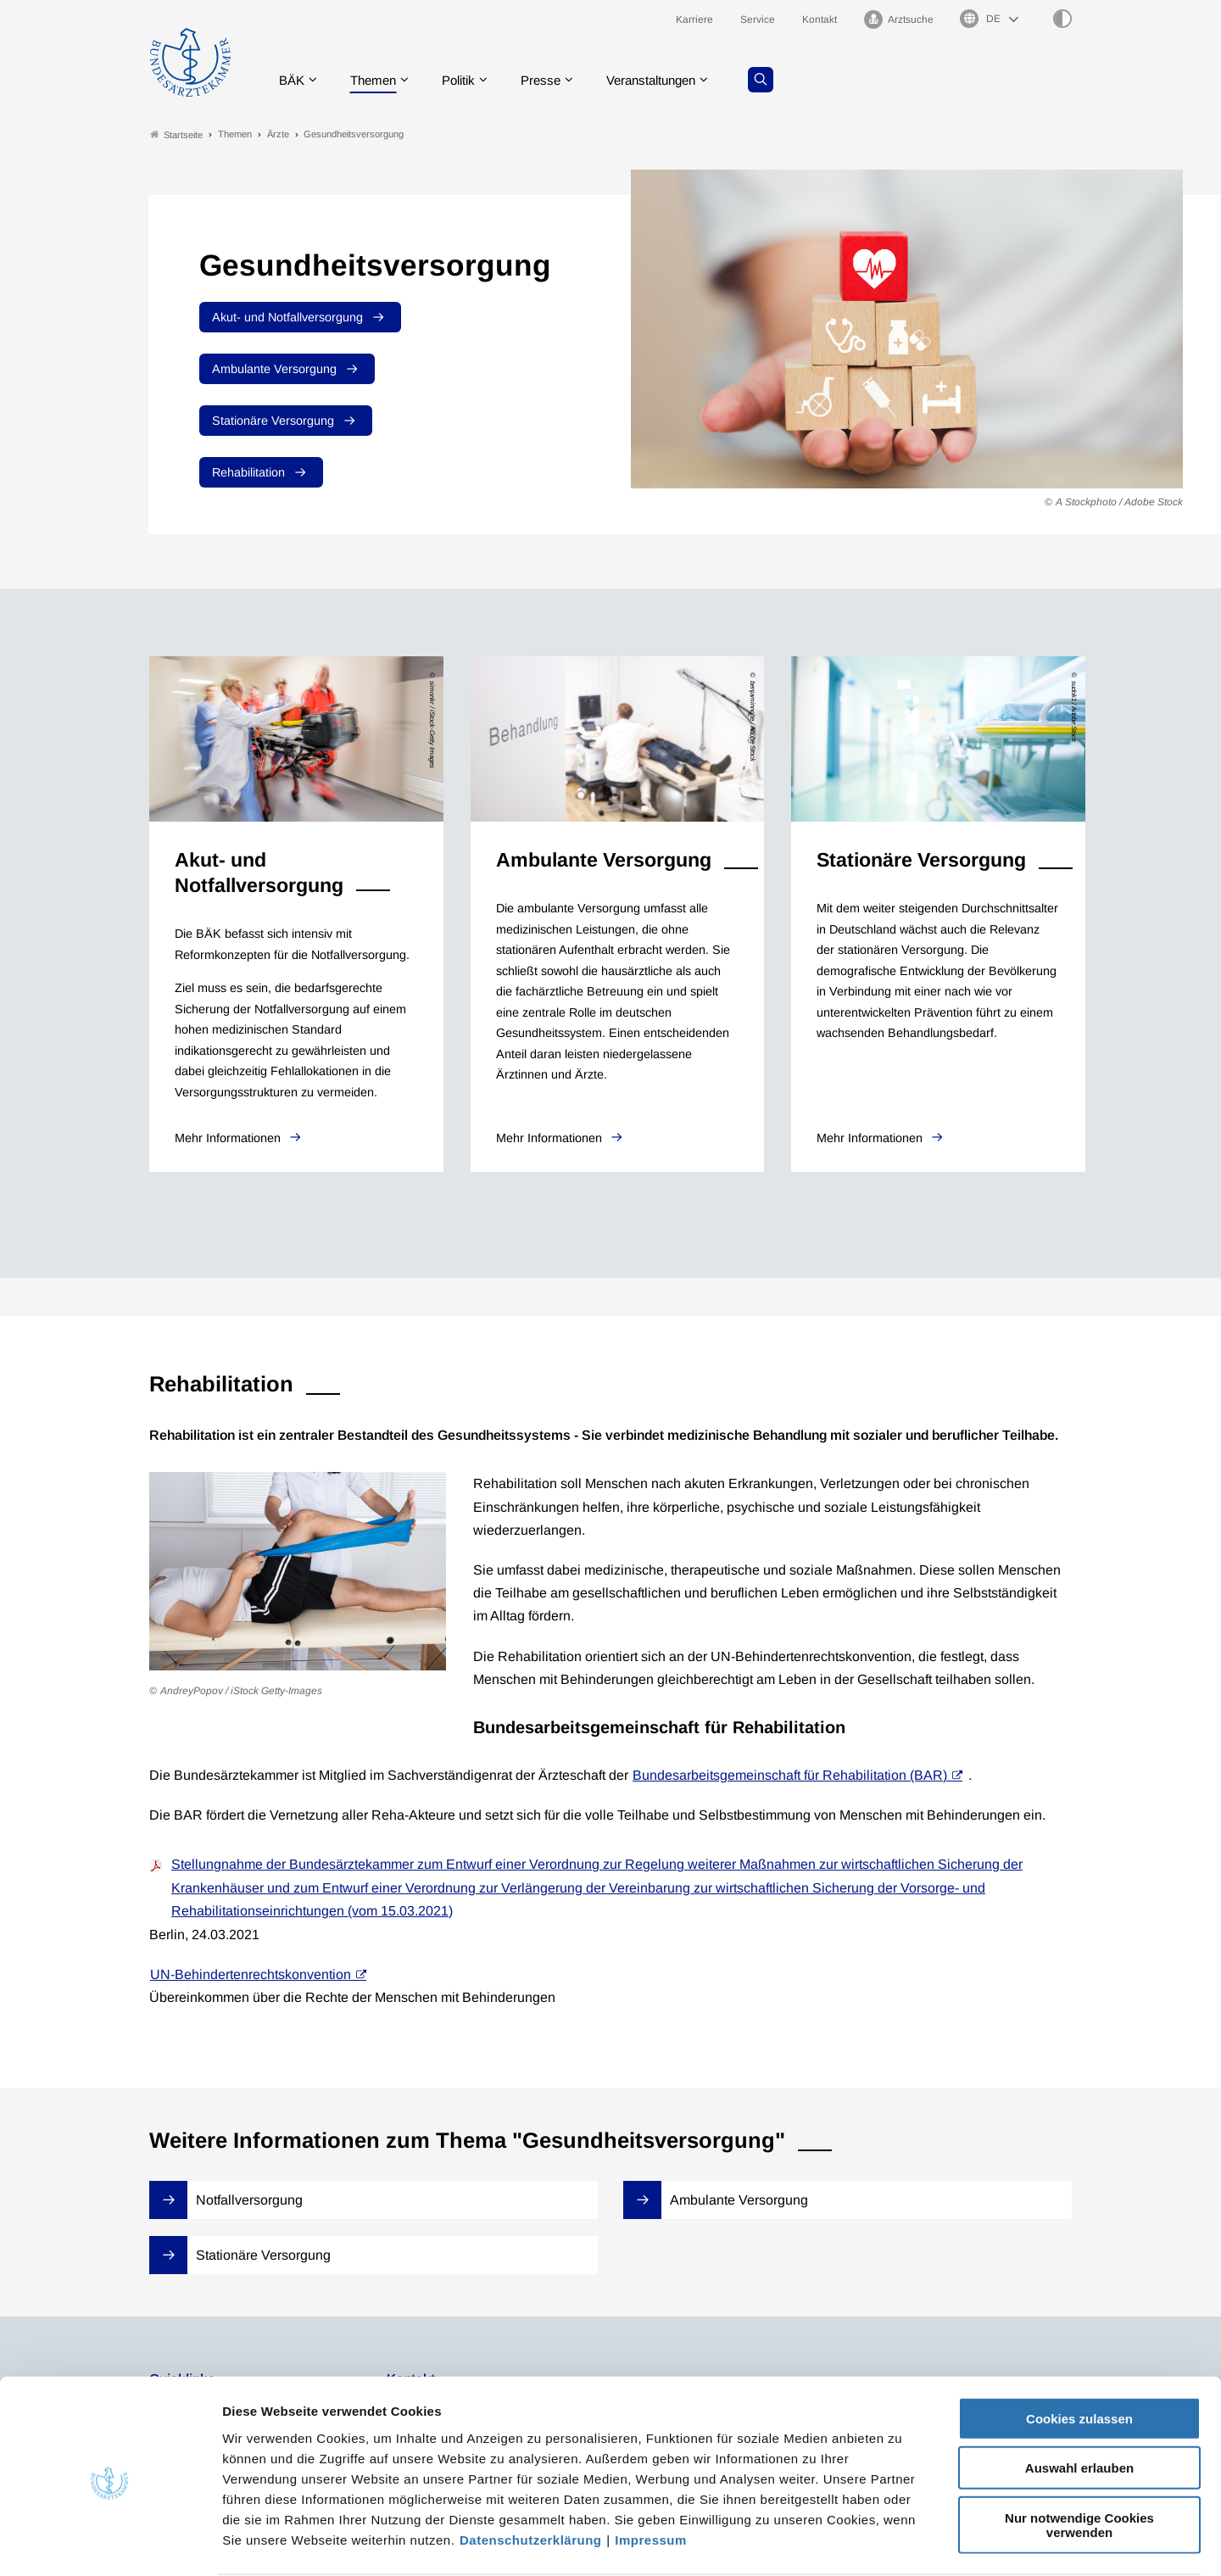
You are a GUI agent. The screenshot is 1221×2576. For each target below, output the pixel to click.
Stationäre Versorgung (273, 420)
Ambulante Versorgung (274, 369)
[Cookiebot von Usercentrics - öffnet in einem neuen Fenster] (110, 2543)
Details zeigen (902, 2542)
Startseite (176, 134)
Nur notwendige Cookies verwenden (1079, 2459)
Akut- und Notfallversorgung (287, 317)
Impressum (651, 2474)
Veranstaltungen (669, 80)
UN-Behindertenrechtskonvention (250, 1974)
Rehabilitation (248, 472)
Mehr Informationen (229, 1139)
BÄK (293, 80)
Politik (467, 80)
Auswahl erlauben (1079, 2402)
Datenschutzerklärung (531, 2474)
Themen (378, 80)
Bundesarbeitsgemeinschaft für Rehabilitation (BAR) (790, 1775)
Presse (553, 80)
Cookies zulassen (1079, 2352)
